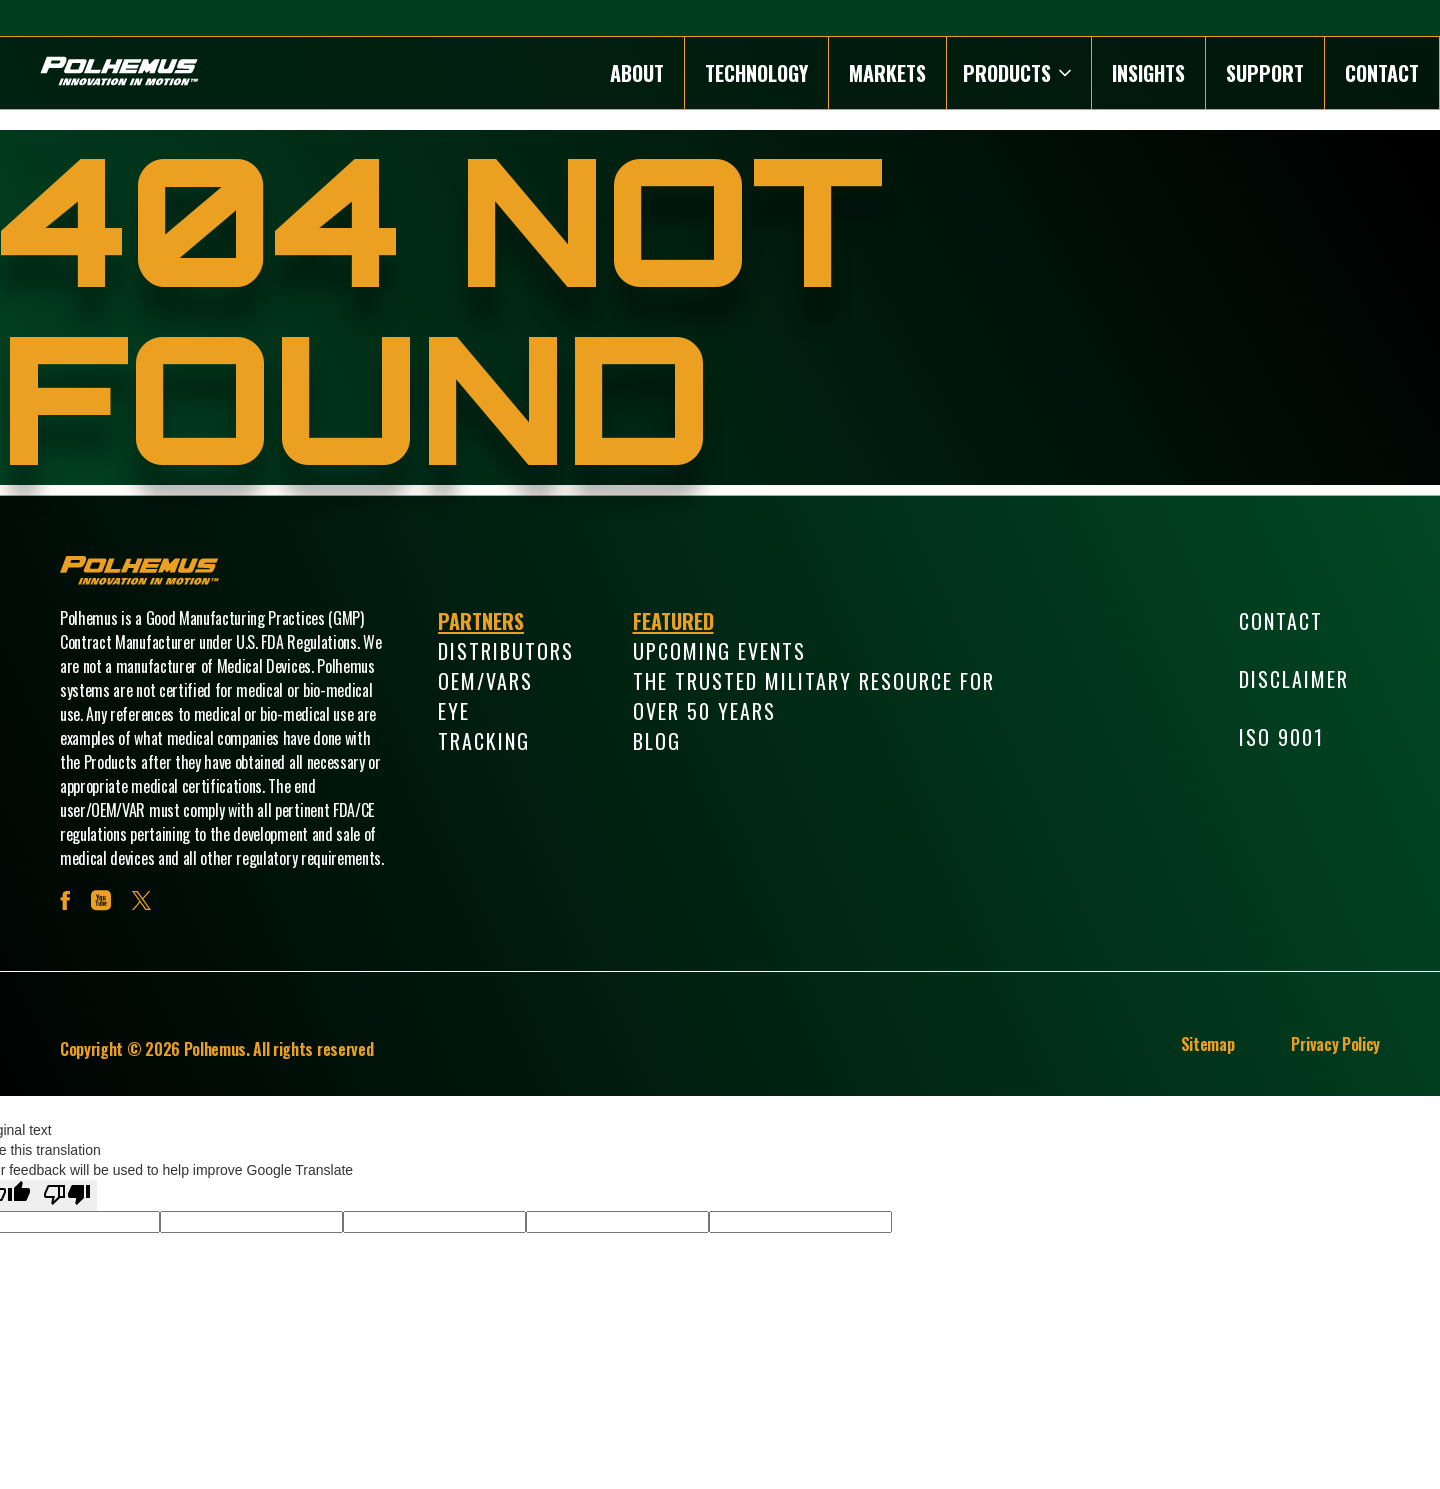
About (637, 73)
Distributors (506, 651)
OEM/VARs (485, 681)
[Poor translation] (67, 1195)
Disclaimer (1294, 679)
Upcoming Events (719, 651)
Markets (887, 73)
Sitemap (1208, 1044)
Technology (756, 73)
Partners (481, 621)
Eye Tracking (484, 726)
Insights (1148, 73)
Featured (673, 621)
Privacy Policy (1335, 1044)
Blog (657, 741)
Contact (1382, 73)
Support (1265, 73)
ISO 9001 (1281, 737)
